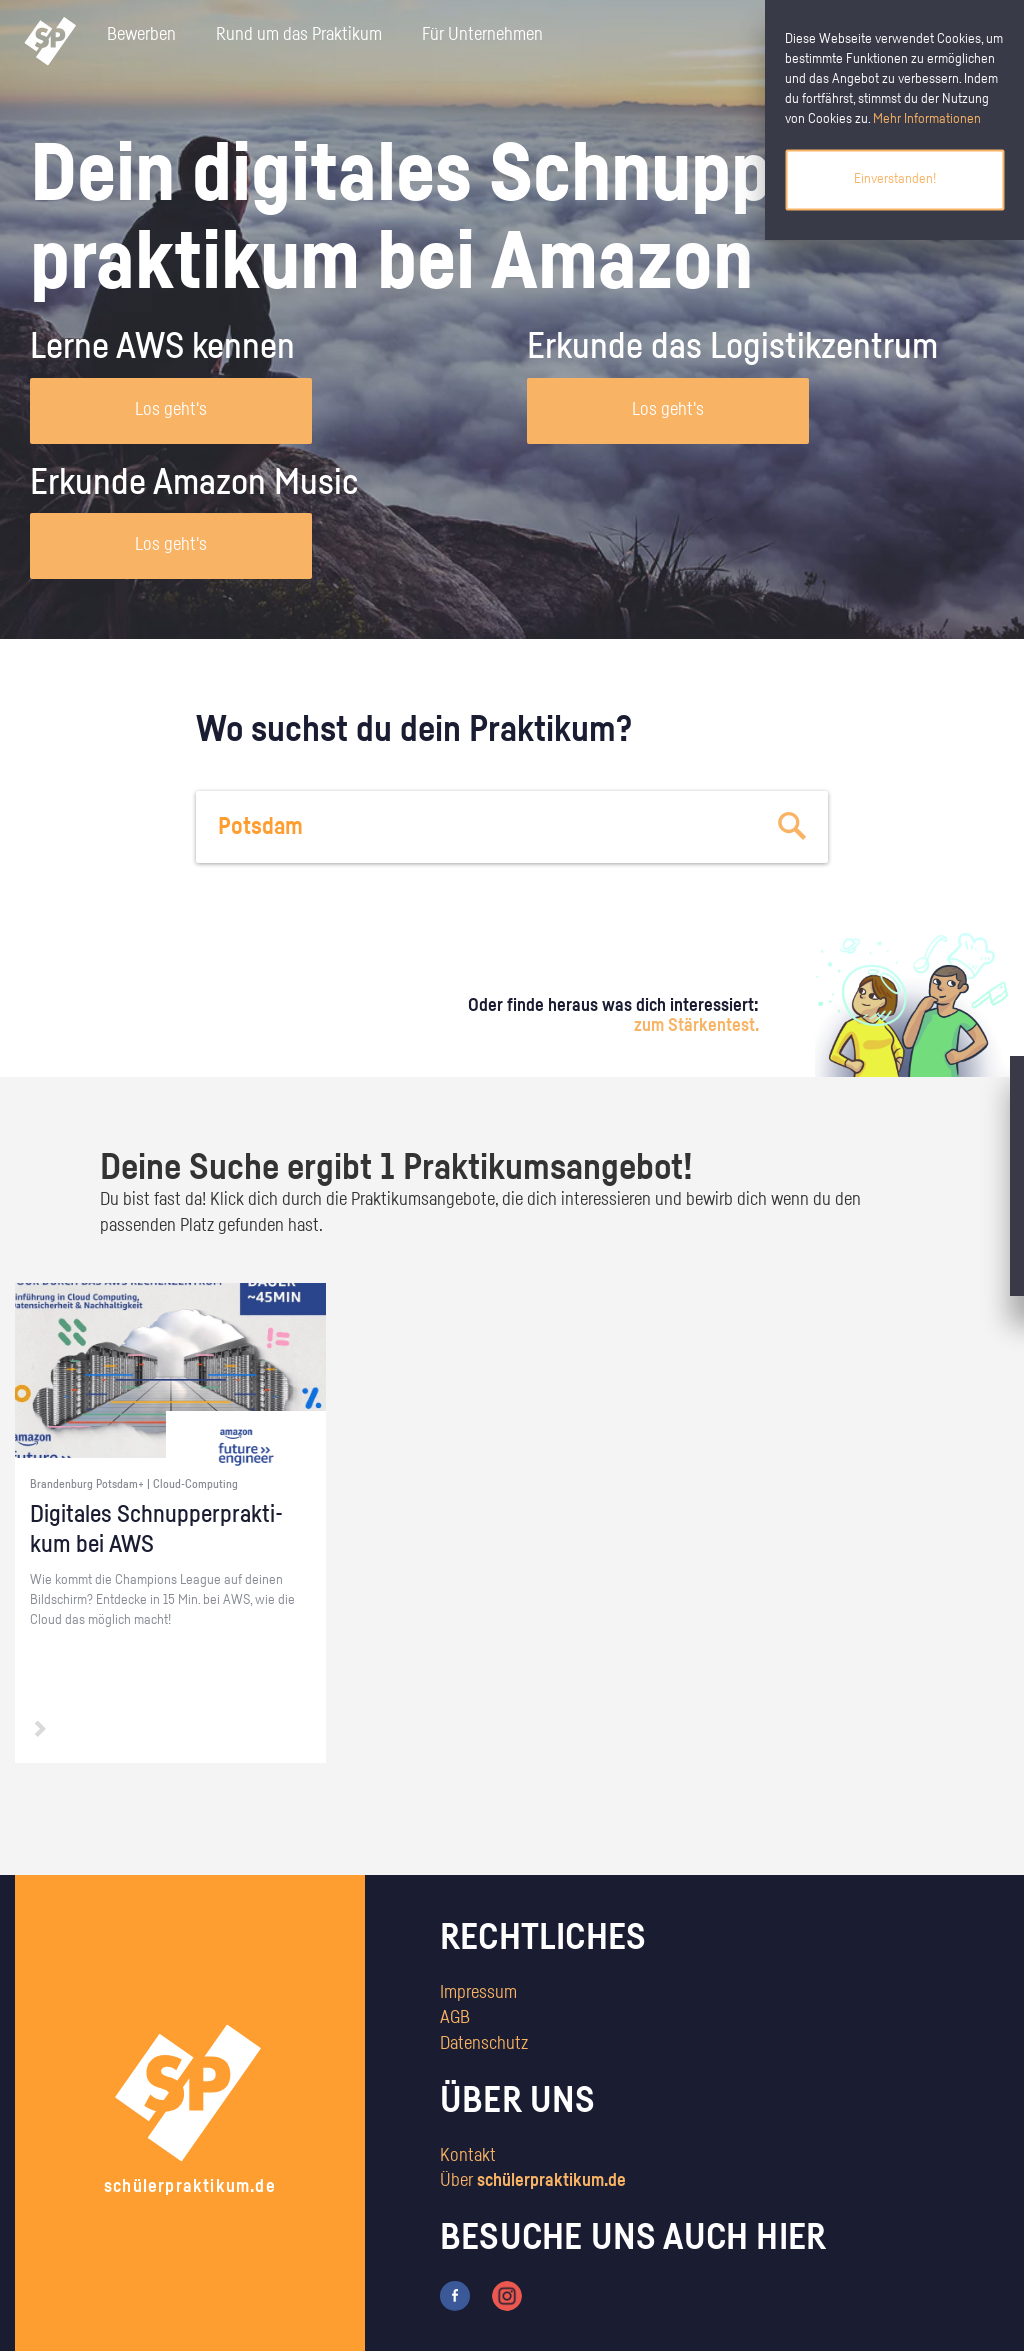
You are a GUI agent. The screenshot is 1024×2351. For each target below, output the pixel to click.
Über (533, 2181)
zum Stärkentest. (696, 1026)
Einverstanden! (895, 179)
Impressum (478, 1993)
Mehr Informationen (927, 119)
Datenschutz (484, 2044)
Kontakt (468, 2156)
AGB (455, 2018)
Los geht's (171, 410)
